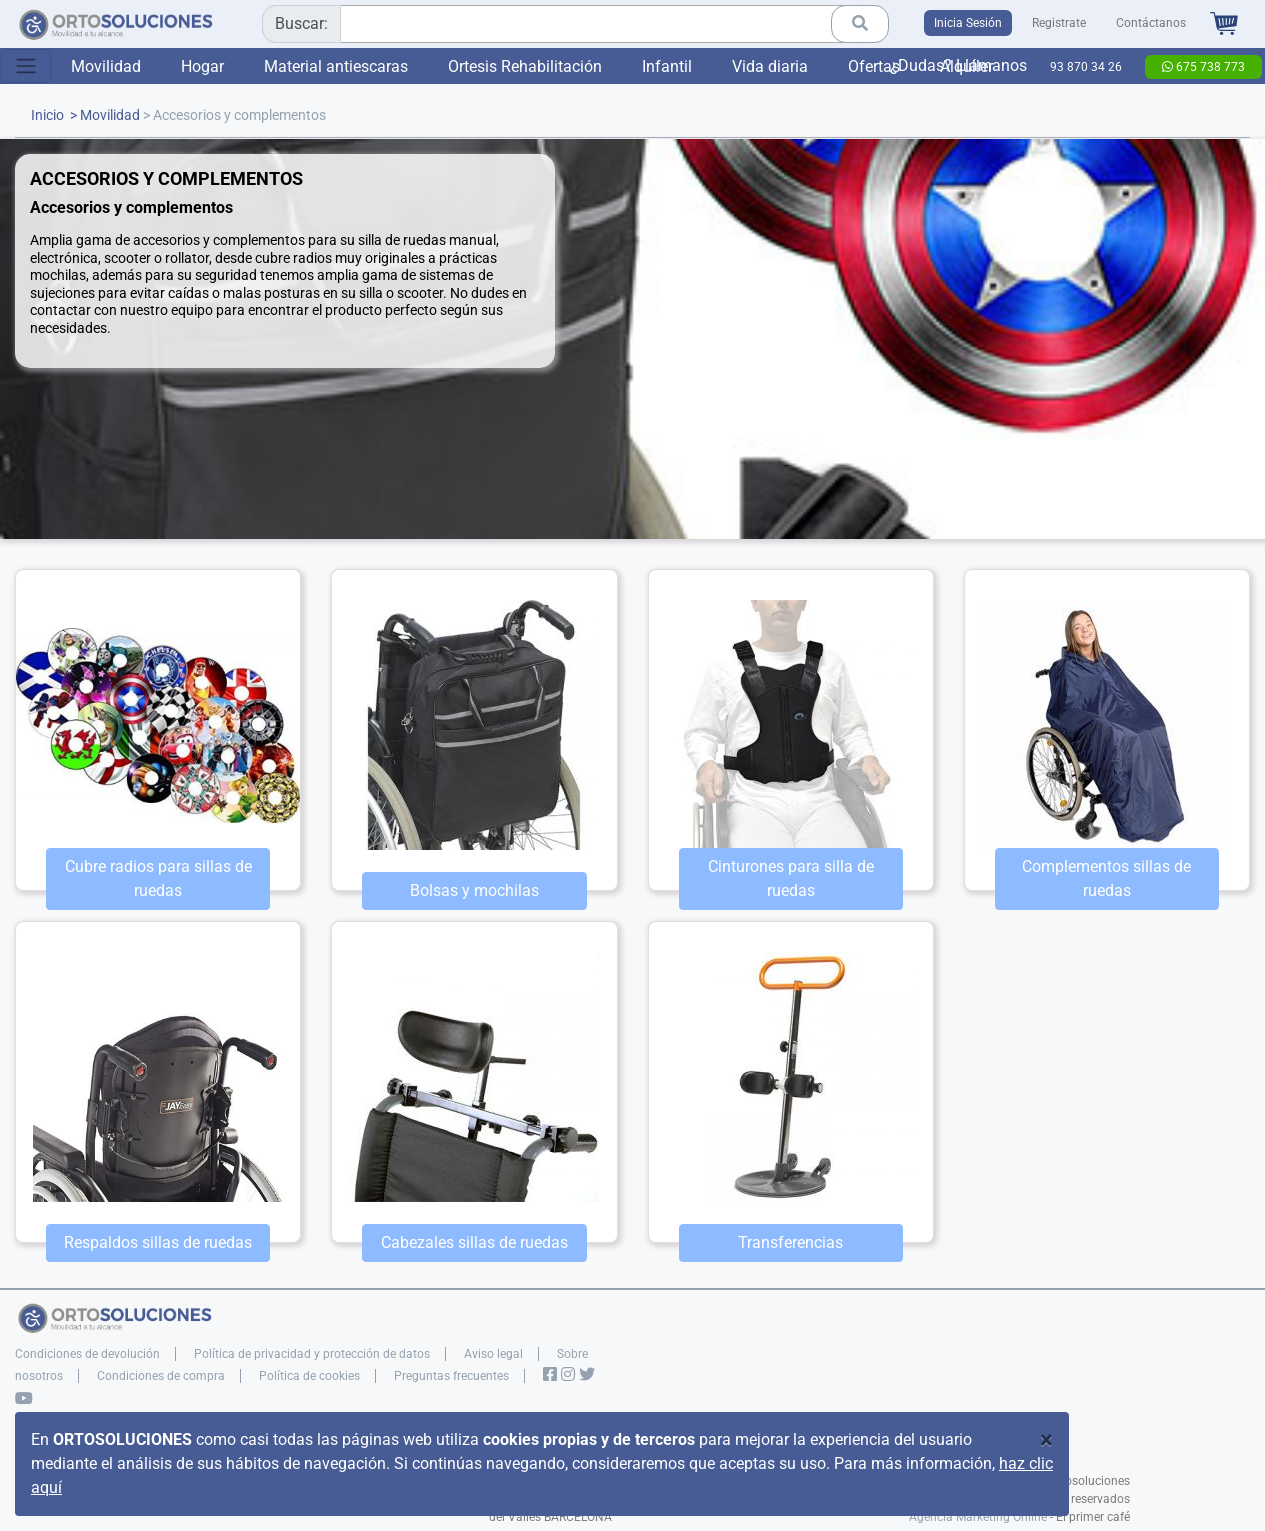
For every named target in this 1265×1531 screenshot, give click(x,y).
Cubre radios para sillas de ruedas (158, 878)
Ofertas (874, 66)
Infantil (667, 66)
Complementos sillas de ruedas (1106, 878)
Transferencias (790, 1242)
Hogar (202, 66)
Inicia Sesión (968, 23)
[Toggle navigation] (26, 66)
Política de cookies (309, 1376)
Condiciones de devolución (87, 1354)
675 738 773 (1203, 67)
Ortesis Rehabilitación (525, 66)
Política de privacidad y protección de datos (312, 1354)
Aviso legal (493, 1354)
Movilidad (106, 66)
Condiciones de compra (161, 1376)
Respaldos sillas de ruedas (158, 1242)
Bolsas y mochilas (474, 890)
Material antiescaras (336, 66)
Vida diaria (770, 66)
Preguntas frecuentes (451, 1376)
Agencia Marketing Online (978, 1517)
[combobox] (568, 24)
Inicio (47, 115)
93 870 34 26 (1086, 67)
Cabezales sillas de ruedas (474, 1242)
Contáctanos (1151, 23)
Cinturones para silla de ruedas (791, 878)
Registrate (1059, 23)
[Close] (1046, 1440)
